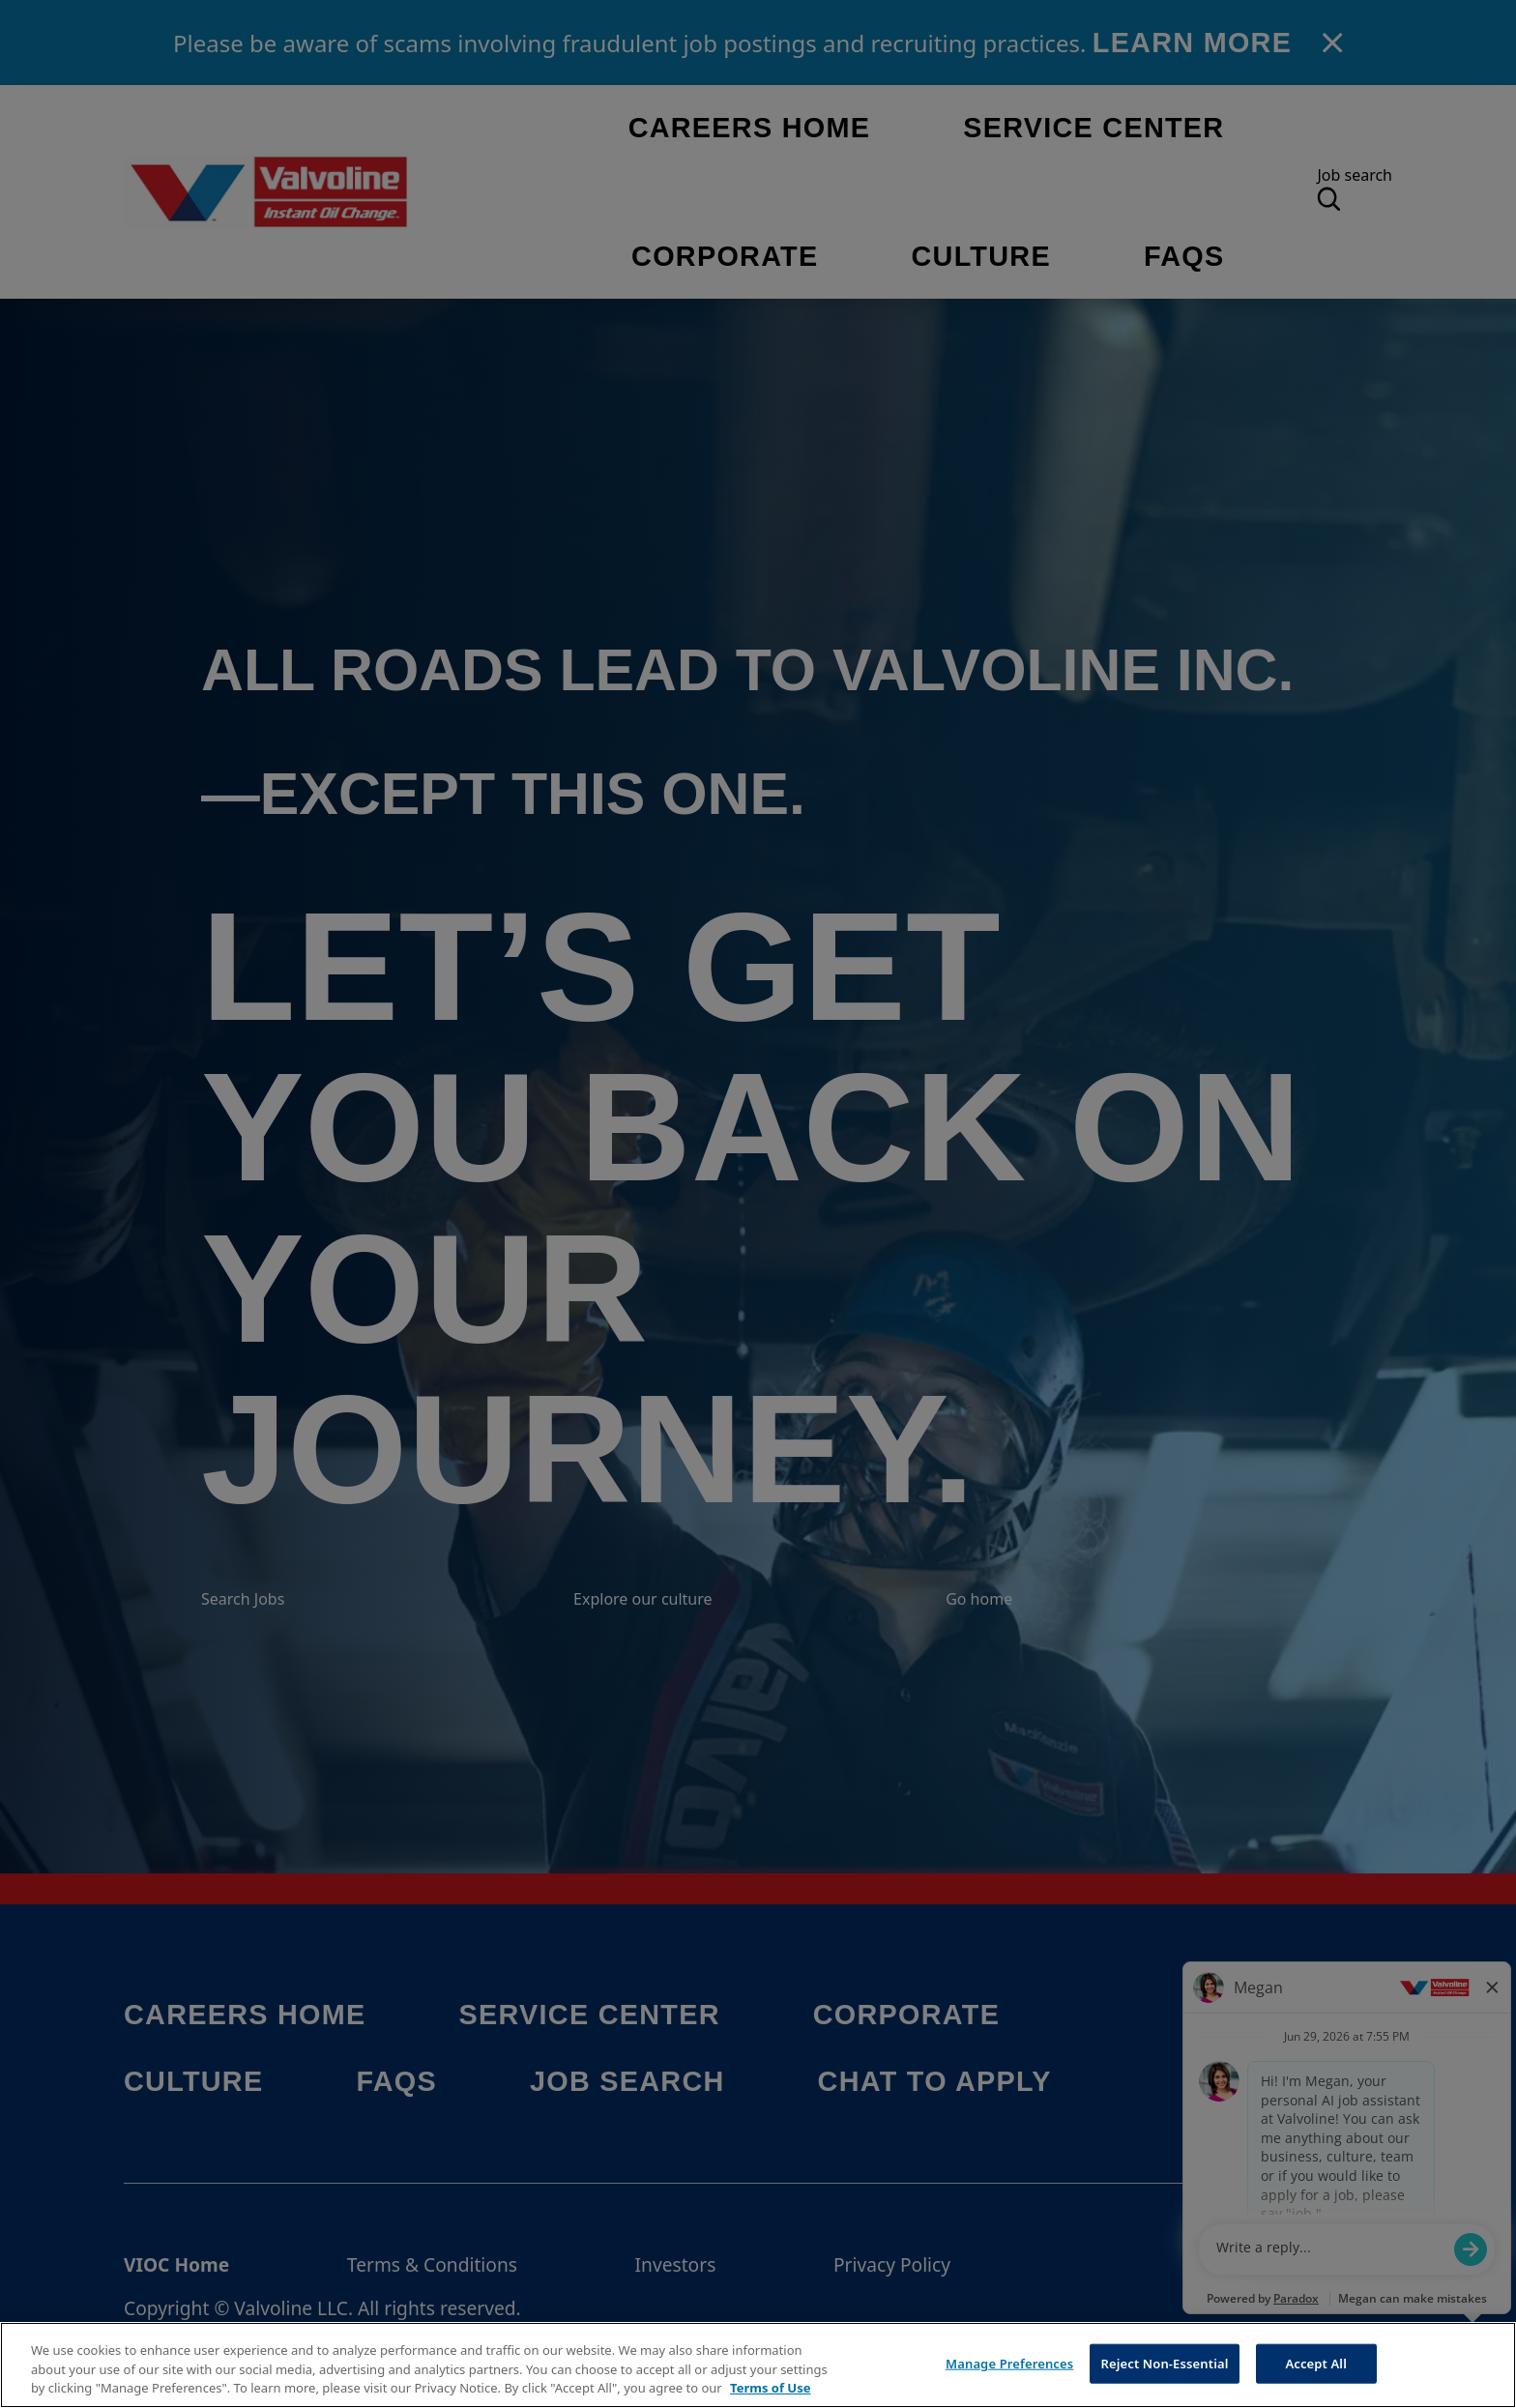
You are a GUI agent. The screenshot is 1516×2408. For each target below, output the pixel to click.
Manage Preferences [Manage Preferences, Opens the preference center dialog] (1009, 2362)
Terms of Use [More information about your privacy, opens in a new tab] (770, 2387)
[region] (758, 2365)
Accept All (1316, 2362)
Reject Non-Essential (1164, 2362)
